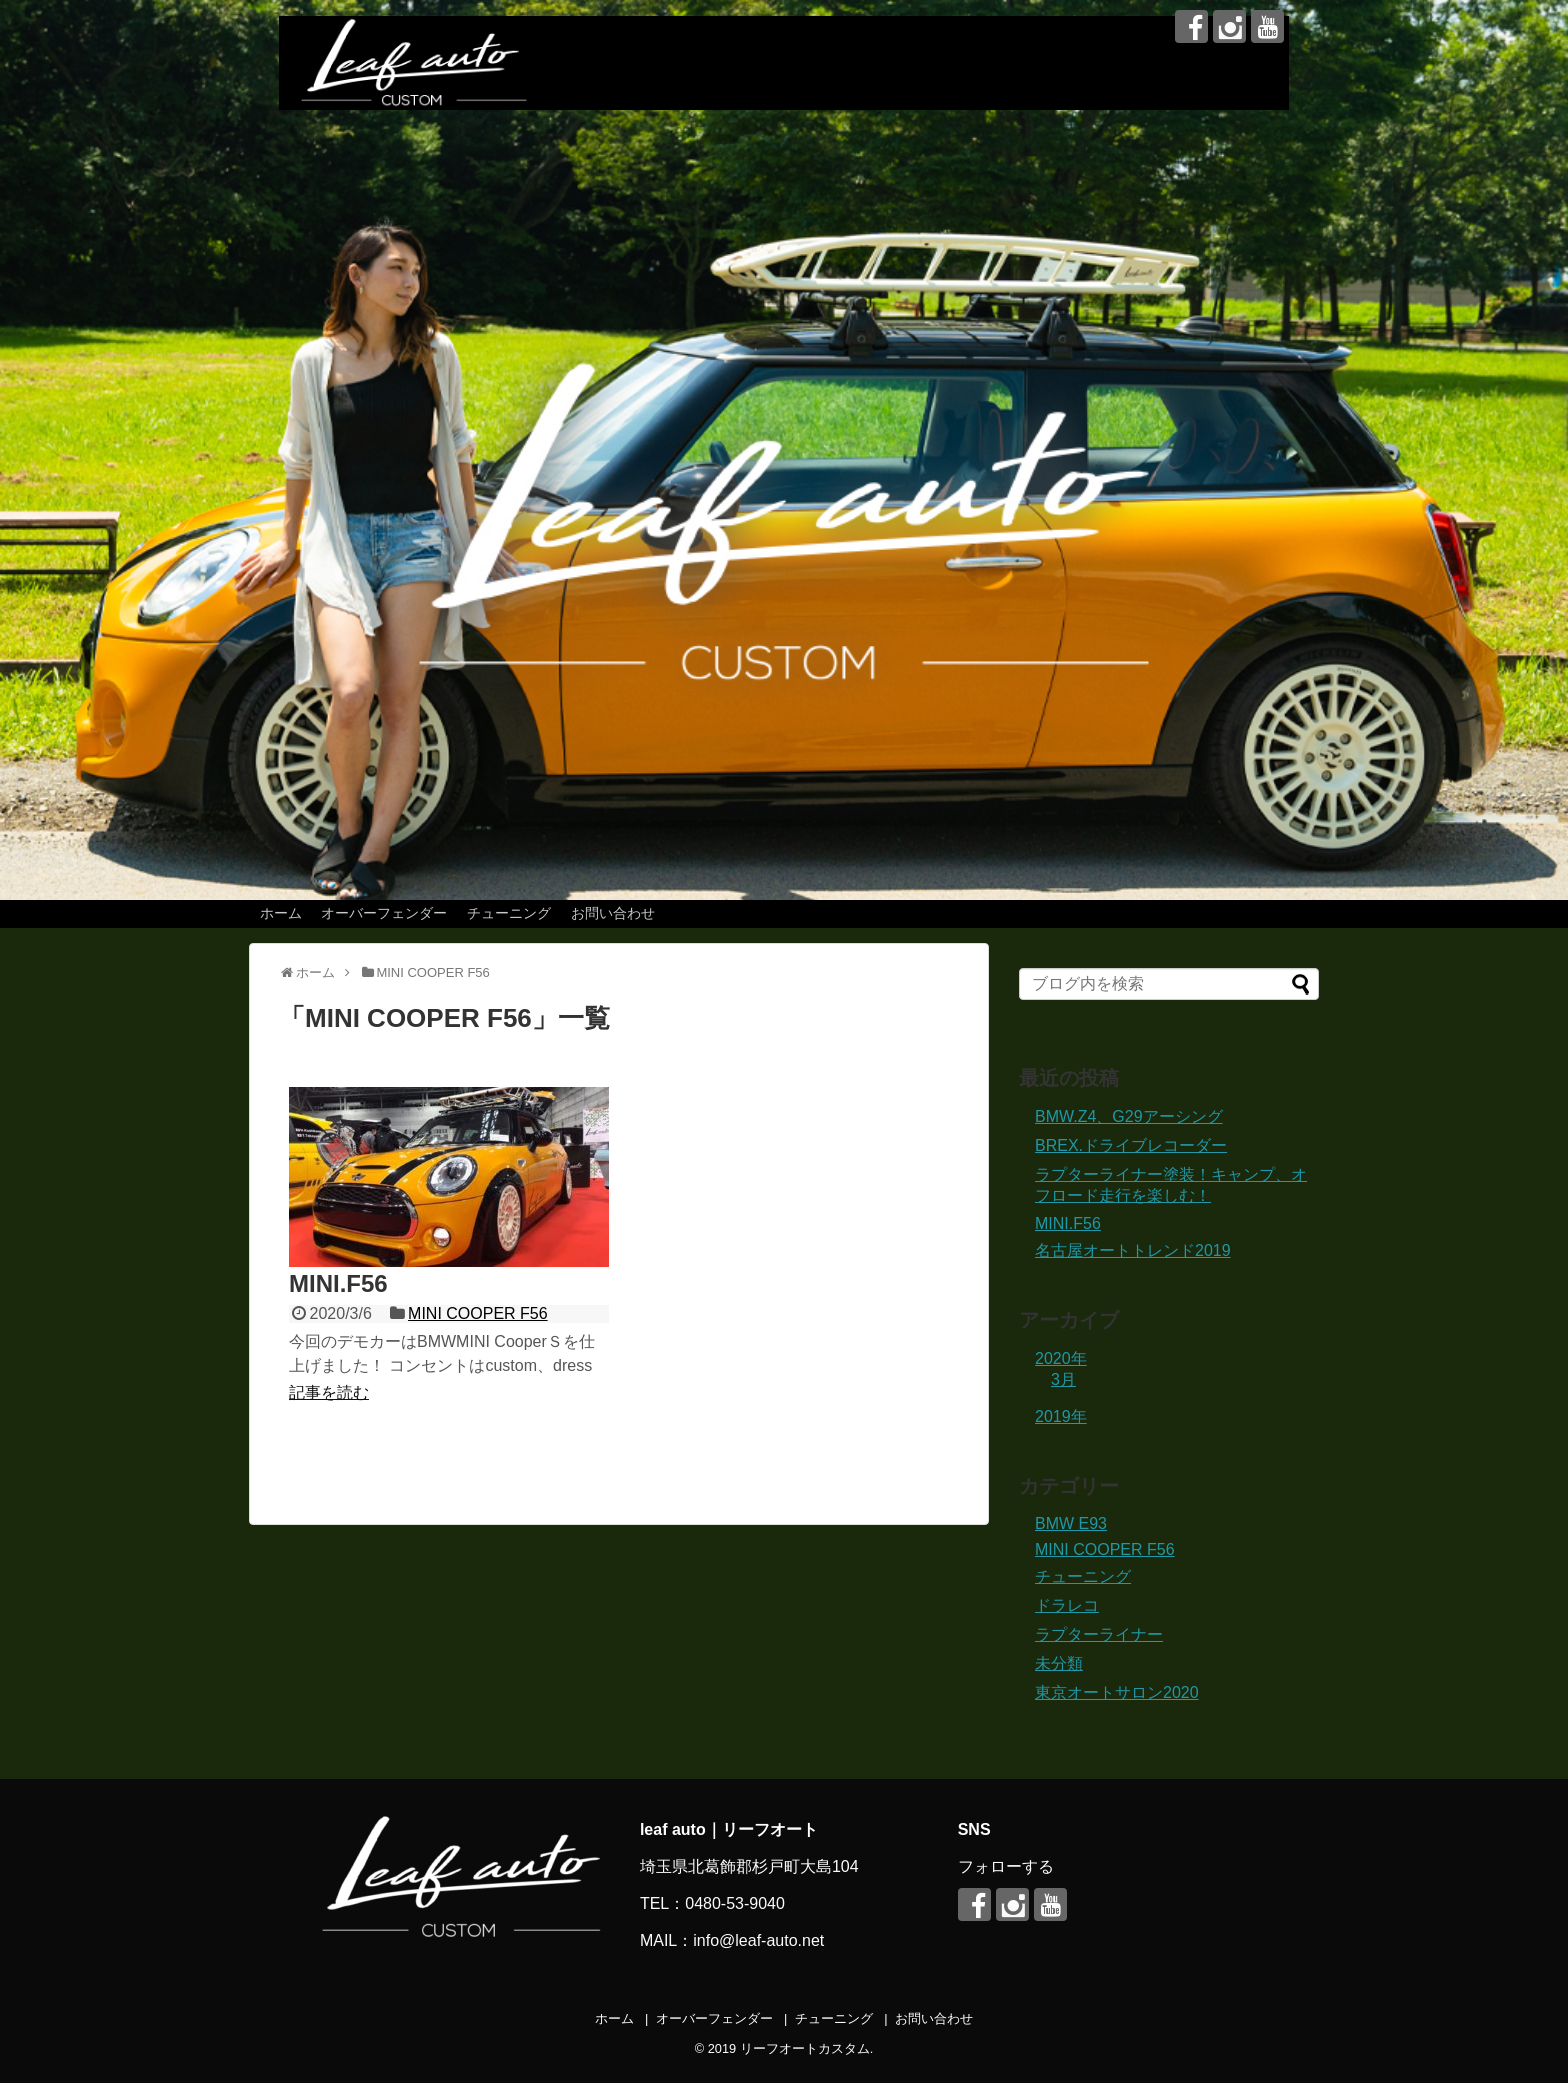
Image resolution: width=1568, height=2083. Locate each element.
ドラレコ (1067, 1605)
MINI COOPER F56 (478, 1313)
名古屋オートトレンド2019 (1133, 1250)
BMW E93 (1071, 1523)
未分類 (1059, 1663)
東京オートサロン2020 (1117, 1692)
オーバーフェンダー (384, 913)
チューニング (509, 913)
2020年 (1061, 1358)
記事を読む (329, 1392)
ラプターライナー (1099, 1634)
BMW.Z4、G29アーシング (1129, 1116)
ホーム (281, 913)
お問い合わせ (613, 913)
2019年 (1061, 1416)
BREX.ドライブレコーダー (1131, 1145)
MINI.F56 (338, 1283)
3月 (1063, 1379)
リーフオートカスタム (805, 2048)
